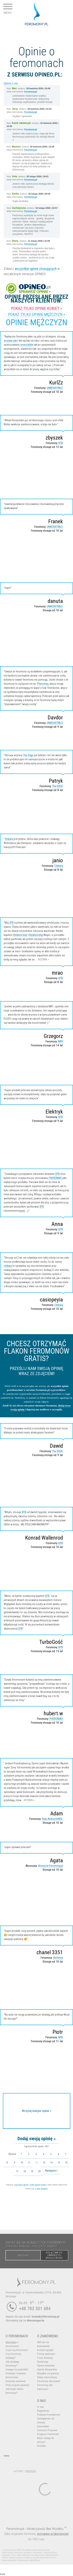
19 (32, 2171)
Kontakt (41, 2445)
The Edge (28, 755)
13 (44, 2162)
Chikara (9, 838)
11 (29, 2162)
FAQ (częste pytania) (17, 2385)
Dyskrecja (42, 2361)
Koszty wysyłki (45, 2350)
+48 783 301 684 (35, 2308)
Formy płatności (46, 2353)
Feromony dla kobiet (48, 2381)
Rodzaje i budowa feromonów (16, 2375)
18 (24, 2171)
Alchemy (58, 1957)
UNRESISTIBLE (55, 388)
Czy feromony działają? (13, 2355)
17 (17, 2171)
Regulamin (43, 2410)
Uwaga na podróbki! (17, 2369)
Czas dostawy (45, 2357)
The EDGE (57, 786)
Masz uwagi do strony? (45, 2440)
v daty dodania (41, 2188)
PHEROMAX (55, 1178)
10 (22, 2162)
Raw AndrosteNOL (52, 1819)
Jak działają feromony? (12, 2363)
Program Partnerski (48, 2434)
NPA (60, 2037)
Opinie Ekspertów (47, 2369)
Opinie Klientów (46, 2365)
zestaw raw (10, 340)
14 (51, 2162)
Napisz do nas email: (32, 2316)
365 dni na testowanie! (43, 2344)
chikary (8, 1265)
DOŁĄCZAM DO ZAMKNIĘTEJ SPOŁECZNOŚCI (54, 2255)
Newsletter (43, 2426)
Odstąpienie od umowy (45, 2420)
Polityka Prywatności (48, 2414)
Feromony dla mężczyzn (45, 2387)
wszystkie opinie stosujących (36, 269)
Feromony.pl (30, 91)
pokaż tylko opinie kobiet (36, 308)
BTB (60, 443)
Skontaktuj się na (25, 2320)
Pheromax (42, 683)
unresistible (26, 344)
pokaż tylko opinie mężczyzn (36, 314)
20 (39, 2171)
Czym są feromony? (17, 2350)
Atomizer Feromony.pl (50, 1866)
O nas (40, 2406)
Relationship (20, 934)
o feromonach (12, 2344)
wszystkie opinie (21, 2184)
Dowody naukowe (16, 2381)
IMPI (60, 1041)
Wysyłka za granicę (48, 2373)
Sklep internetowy (47, 2377)
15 (59, 2162)
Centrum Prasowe (47, 2430)
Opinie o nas (11, 83)
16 (66, 2162)
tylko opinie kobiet (38, 2184)
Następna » (51, 2170)
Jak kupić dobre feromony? (14, 2390)
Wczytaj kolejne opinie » (36, 2111)
